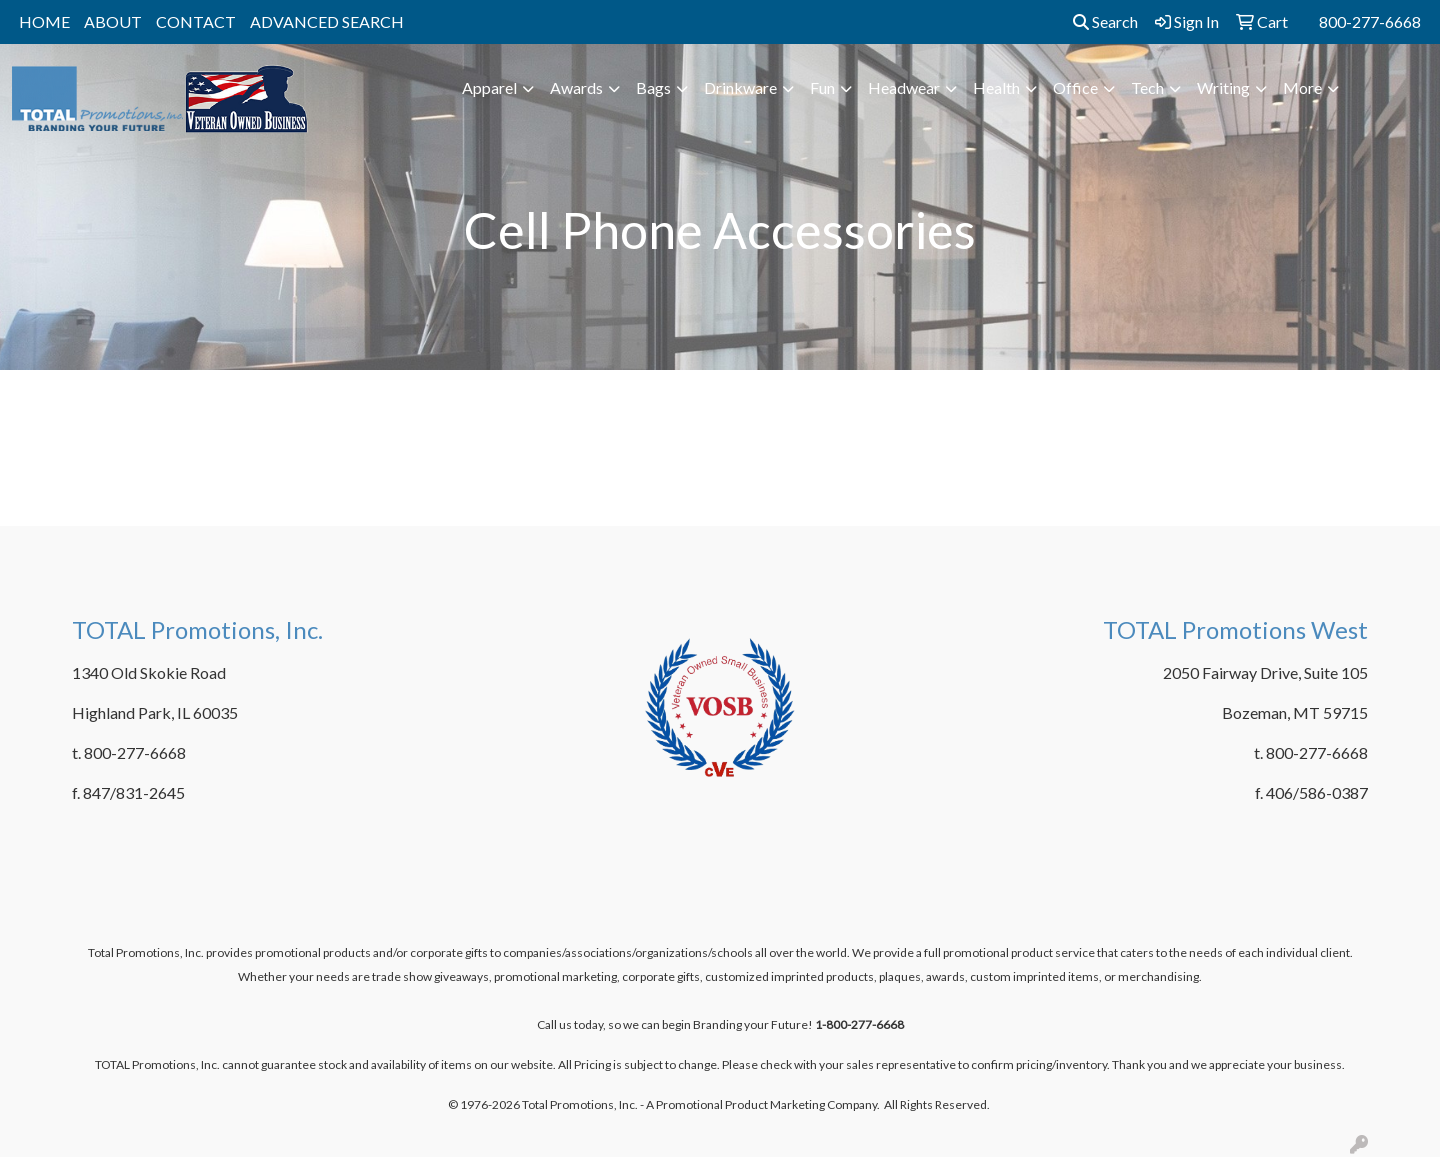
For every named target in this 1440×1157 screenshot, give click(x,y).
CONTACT (196, 21)
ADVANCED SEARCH (327, 21)
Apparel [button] (489, 87)
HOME (44, 21)
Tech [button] (1147, 87)
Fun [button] (822, 87)
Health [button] (996, 87)
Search (1105, 21)
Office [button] (1075, 87)
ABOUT (113, 21)
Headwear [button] (904, 87)
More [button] (1302, 87)
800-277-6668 (1370, 21)
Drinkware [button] (740, 87)
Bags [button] (653, 87)
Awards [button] (576, 87)
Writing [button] (1223, 87)
